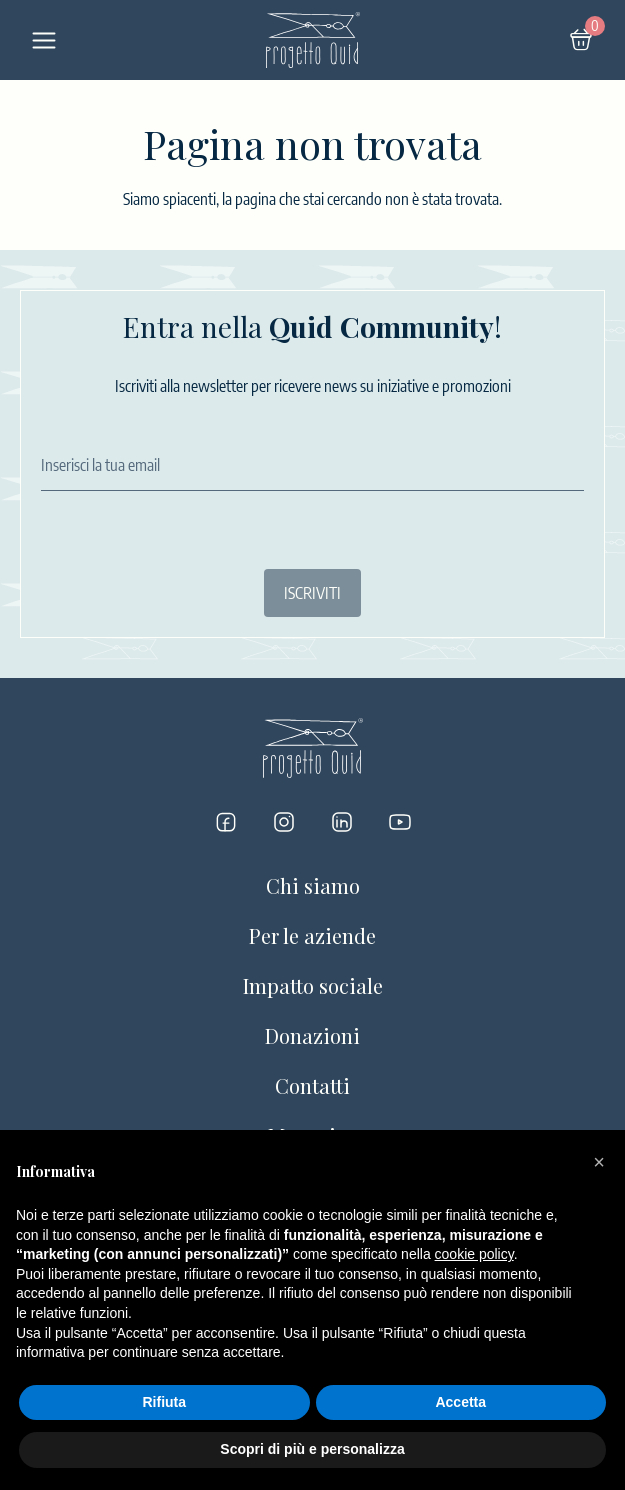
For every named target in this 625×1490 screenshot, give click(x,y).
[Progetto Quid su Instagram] (284, 822)
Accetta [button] (460, 1402)
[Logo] (313, 40)
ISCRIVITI (312, 593)
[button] (599, 1162)
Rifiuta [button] (164, 1402)
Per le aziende (312, 935)
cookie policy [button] (474, 1254)
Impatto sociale (313, 985)
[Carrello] (581, 40)
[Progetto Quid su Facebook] (226, 822)
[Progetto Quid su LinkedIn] (342, 822)
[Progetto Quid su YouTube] (400, 822)
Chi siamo (313, 885)
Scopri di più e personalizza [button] (312, 1449)
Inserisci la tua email (100, 465)
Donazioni (312, 1035)
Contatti (312, 1085)
